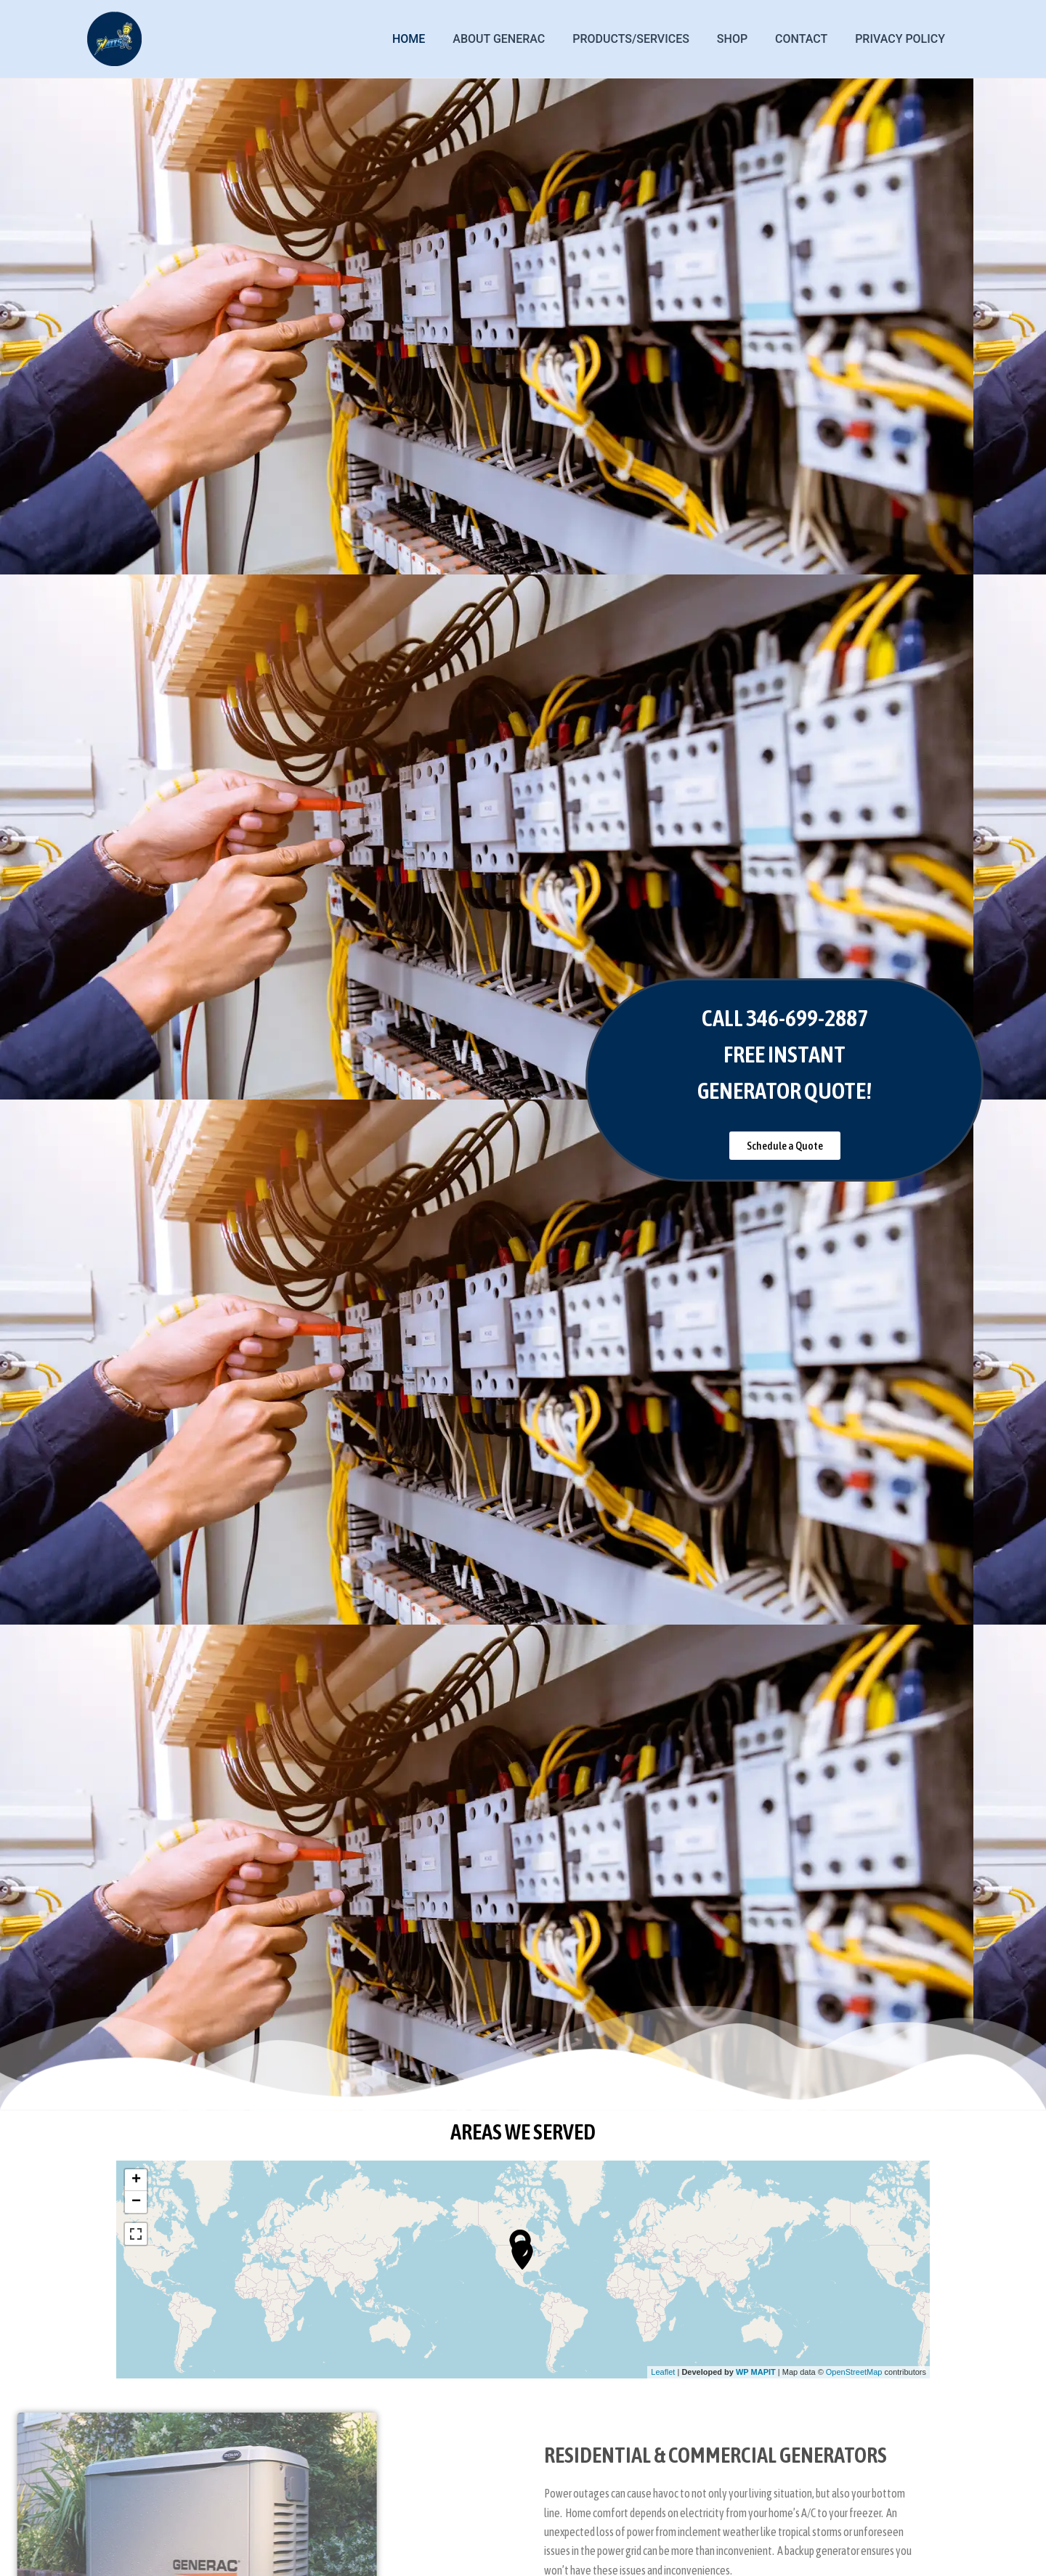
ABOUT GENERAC (518, 39)
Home (432, 39)
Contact (808, 39)
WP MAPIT (756, 2372)
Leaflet (663, 2372)
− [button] (136, 2202)
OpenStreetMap (854, 2372)
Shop (743, 39)
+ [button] (136, 2180)
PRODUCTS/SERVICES (646, 39)
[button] (784, 1145)
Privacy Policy (902, 39)
